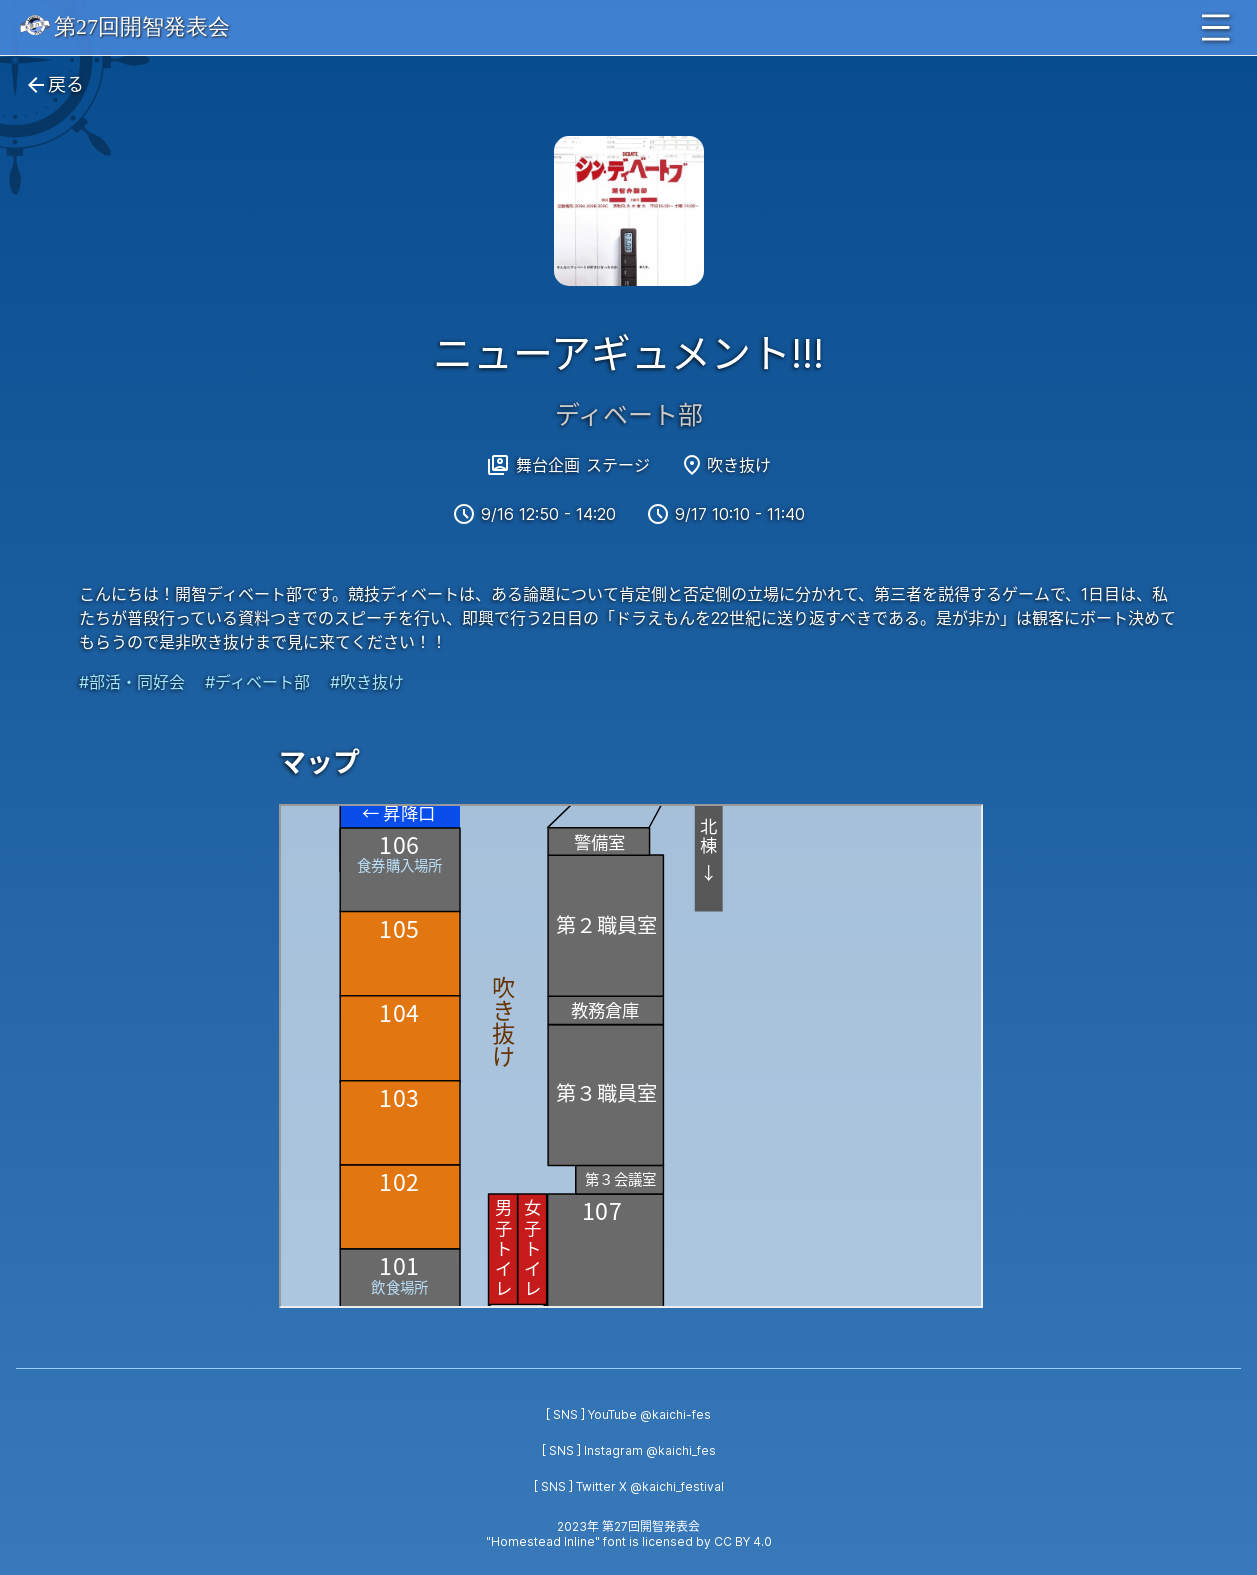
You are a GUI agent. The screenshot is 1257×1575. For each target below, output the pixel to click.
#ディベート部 (257, 682)
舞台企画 (548, 465)
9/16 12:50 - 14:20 (548, 514)
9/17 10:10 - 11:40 (740, 514)
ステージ (618, 465)
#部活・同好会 (132, 682)
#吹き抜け (367, 682)
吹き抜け (739, 465)
